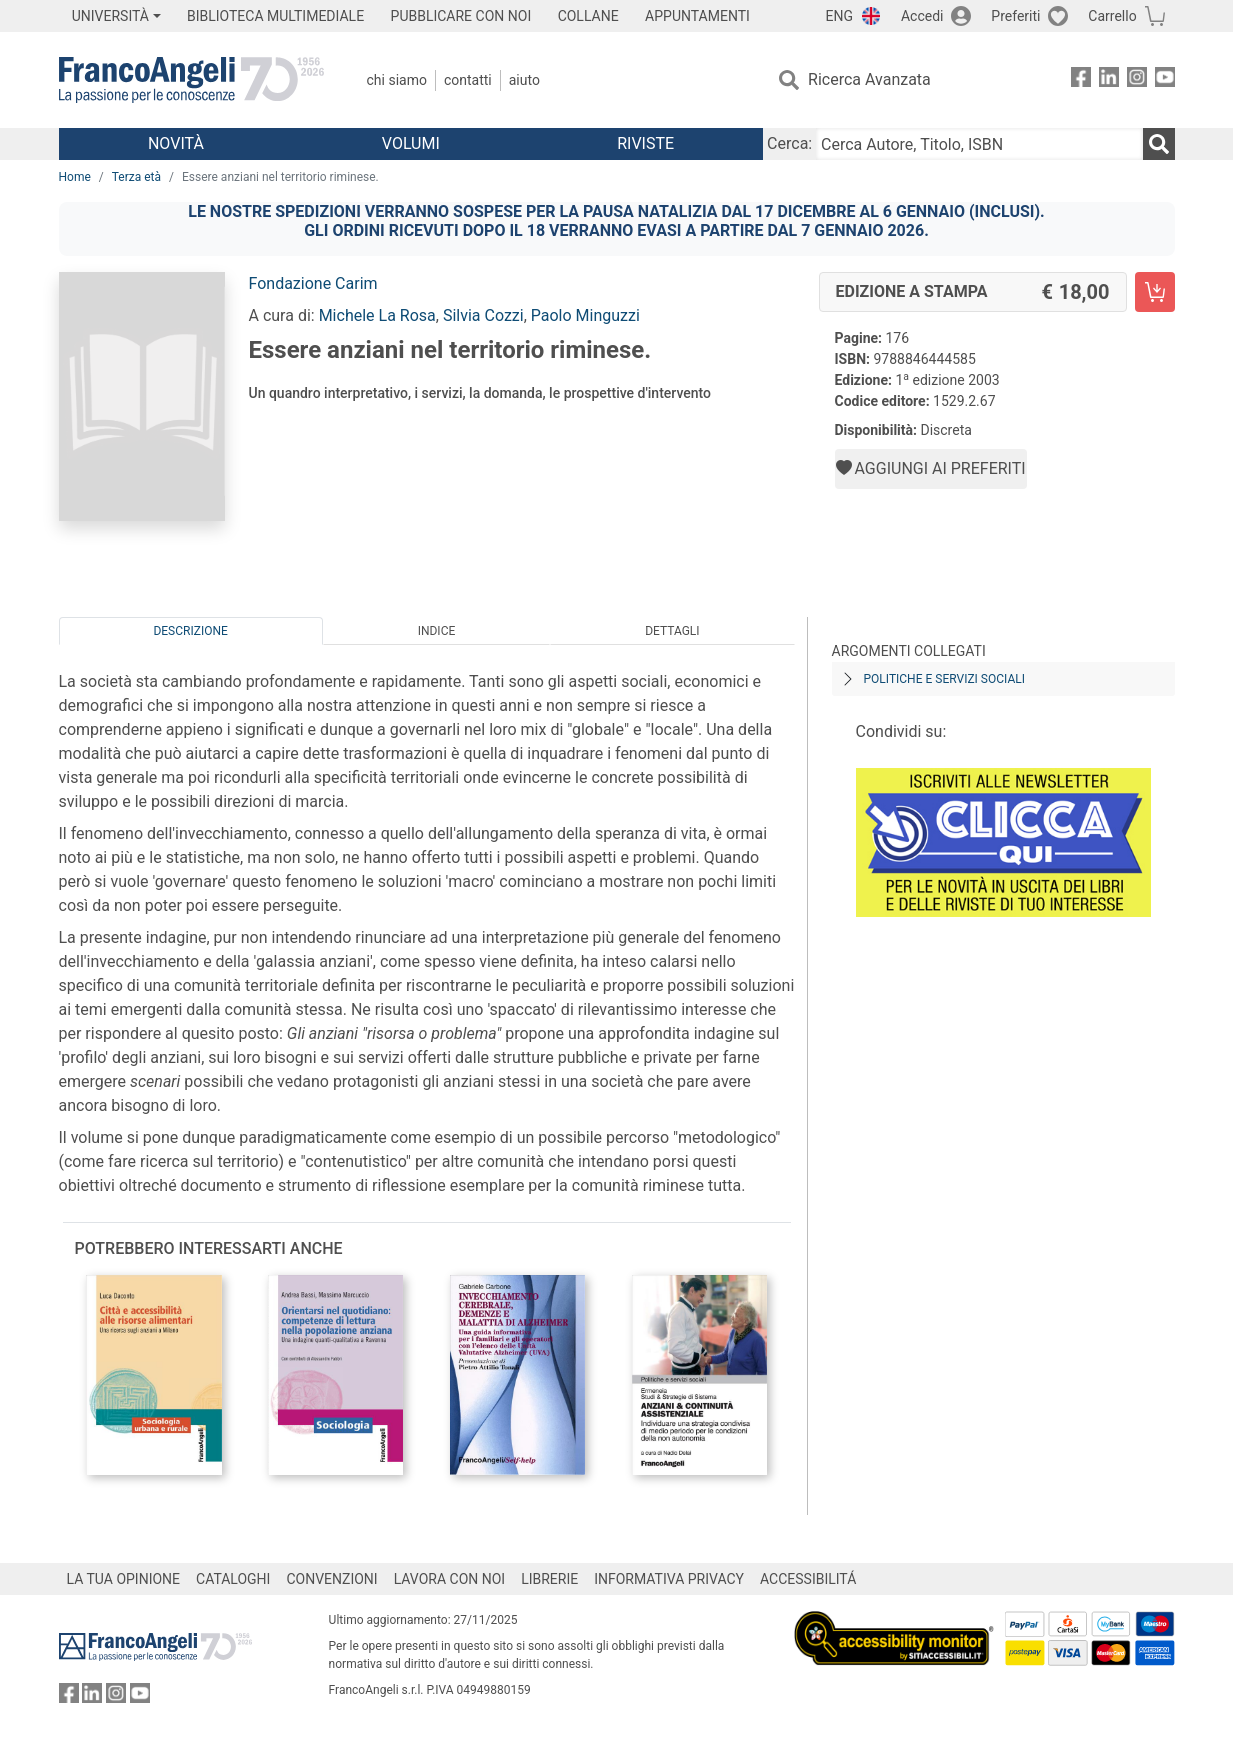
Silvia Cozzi (483, 315)
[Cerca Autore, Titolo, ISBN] (979, 144)
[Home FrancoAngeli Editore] (191, 80)
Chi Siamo (397, 80)
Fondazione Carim (313, 283)
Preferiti (1015, 16)
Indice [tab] (437, 631)
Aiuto (524, 80)
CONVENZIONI (331, 1579)
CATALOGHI (233, 1579)
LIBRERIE (549, 1579)
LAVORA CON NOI (450, 1579)
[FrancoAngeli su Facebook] (1081, 80)
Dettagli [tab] (672, 631)
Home (75, 177)
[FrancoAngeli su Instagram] (1137, 80)
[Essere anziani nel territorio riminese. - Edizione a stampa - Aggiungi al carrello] (1155, 292)
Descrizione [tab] (190, 631)
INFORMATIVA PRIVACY (669, 1579)
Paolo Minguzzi (585, 315)
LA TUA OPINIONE (124, 1579)
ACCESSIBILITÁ (808, 1579)
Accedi (922, 16)
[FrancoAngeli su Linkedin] (1109, 80)
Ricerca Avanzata (869, 79)
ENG (839, 16)
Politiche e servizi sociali (944, 679)
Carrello (1112, 16)
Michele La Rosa (377, 315)
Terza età (136, 177)
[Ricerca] (1159, 144)
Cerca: (789, 143)
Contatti (468, 80)
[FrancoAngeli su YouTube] (1165, 80)
